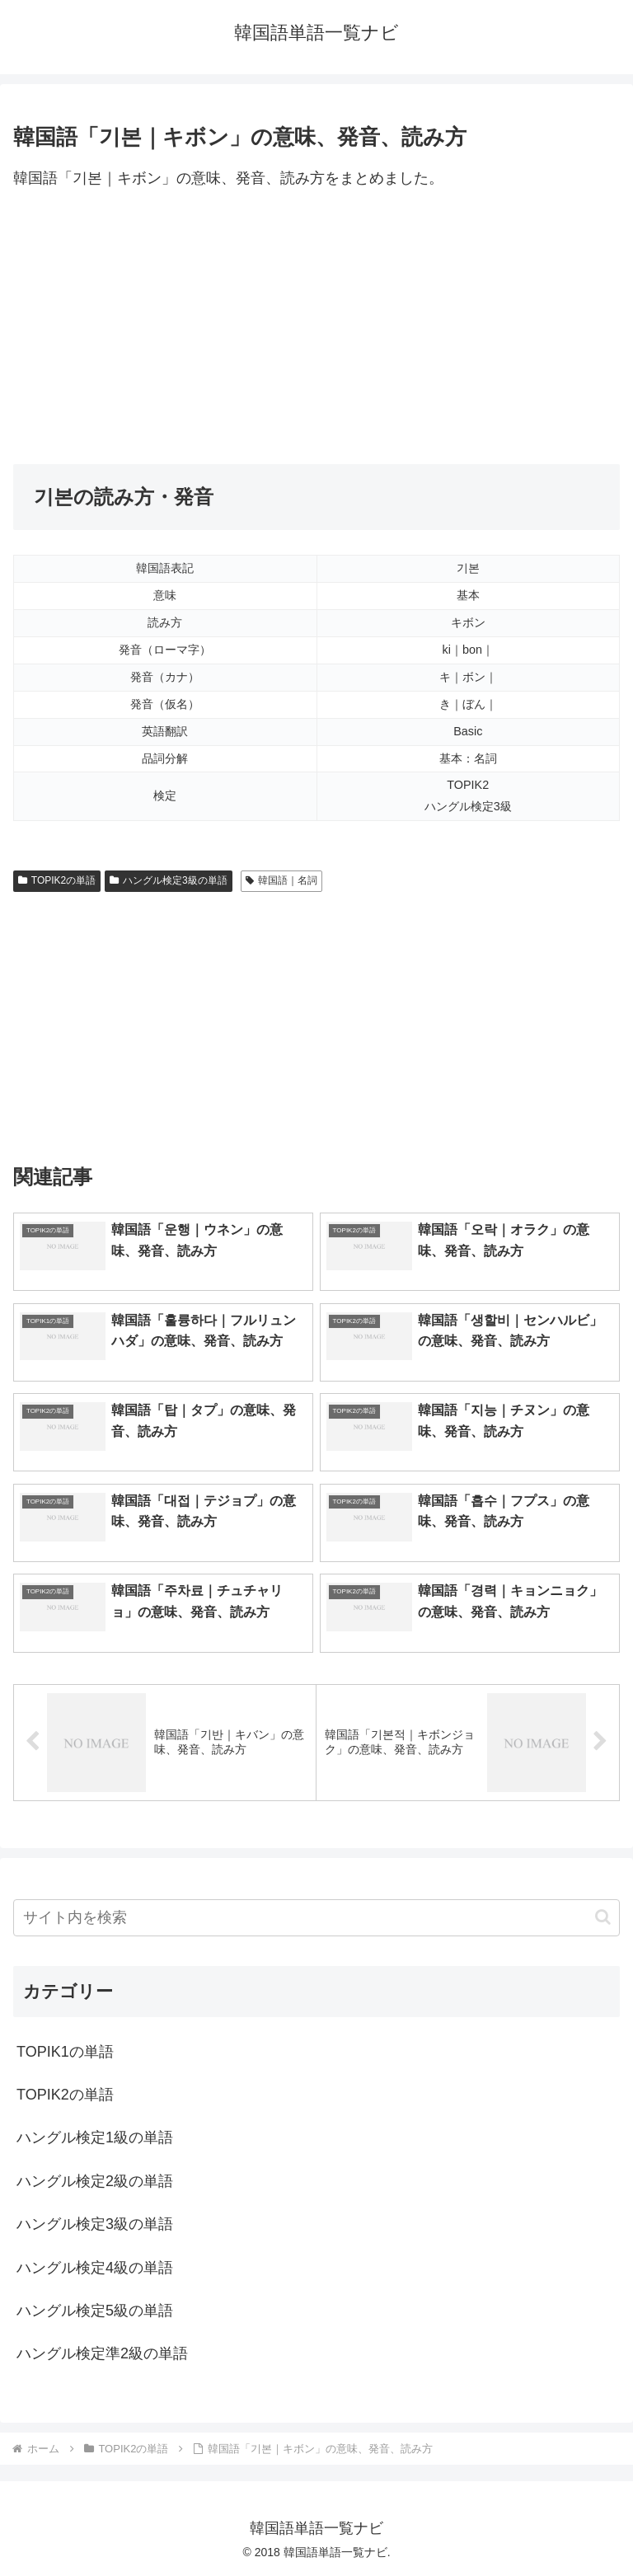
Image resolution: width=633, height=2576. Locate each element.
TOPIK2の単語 (57, 880)
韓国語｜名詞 (281, 880)
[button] (602, 1916)
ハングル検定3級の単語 (168, 880)
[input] (316, 1917)
